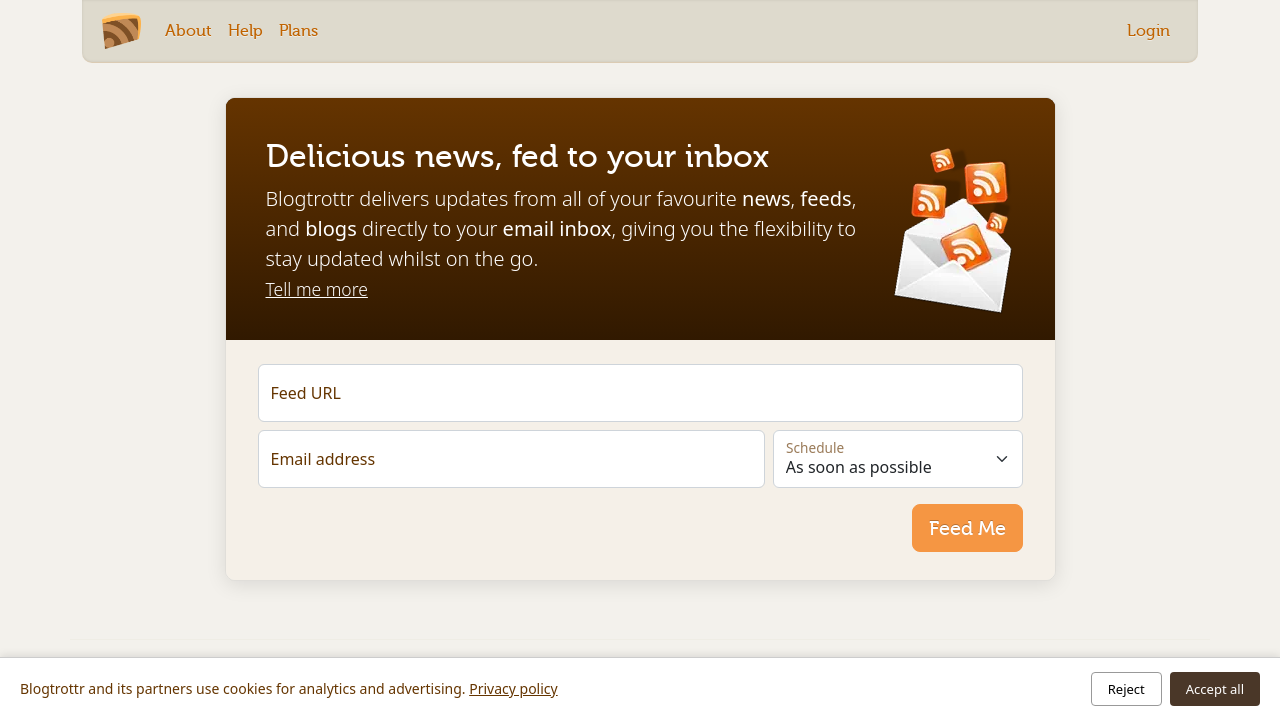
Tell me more (317, 289)
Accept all (1215, 689)
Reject (1126, 689)
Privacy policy (513, 688)
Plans (298, 30)
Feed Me (967, 528)
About (188, 30)
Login (1148, 30)
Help (245, 30)
